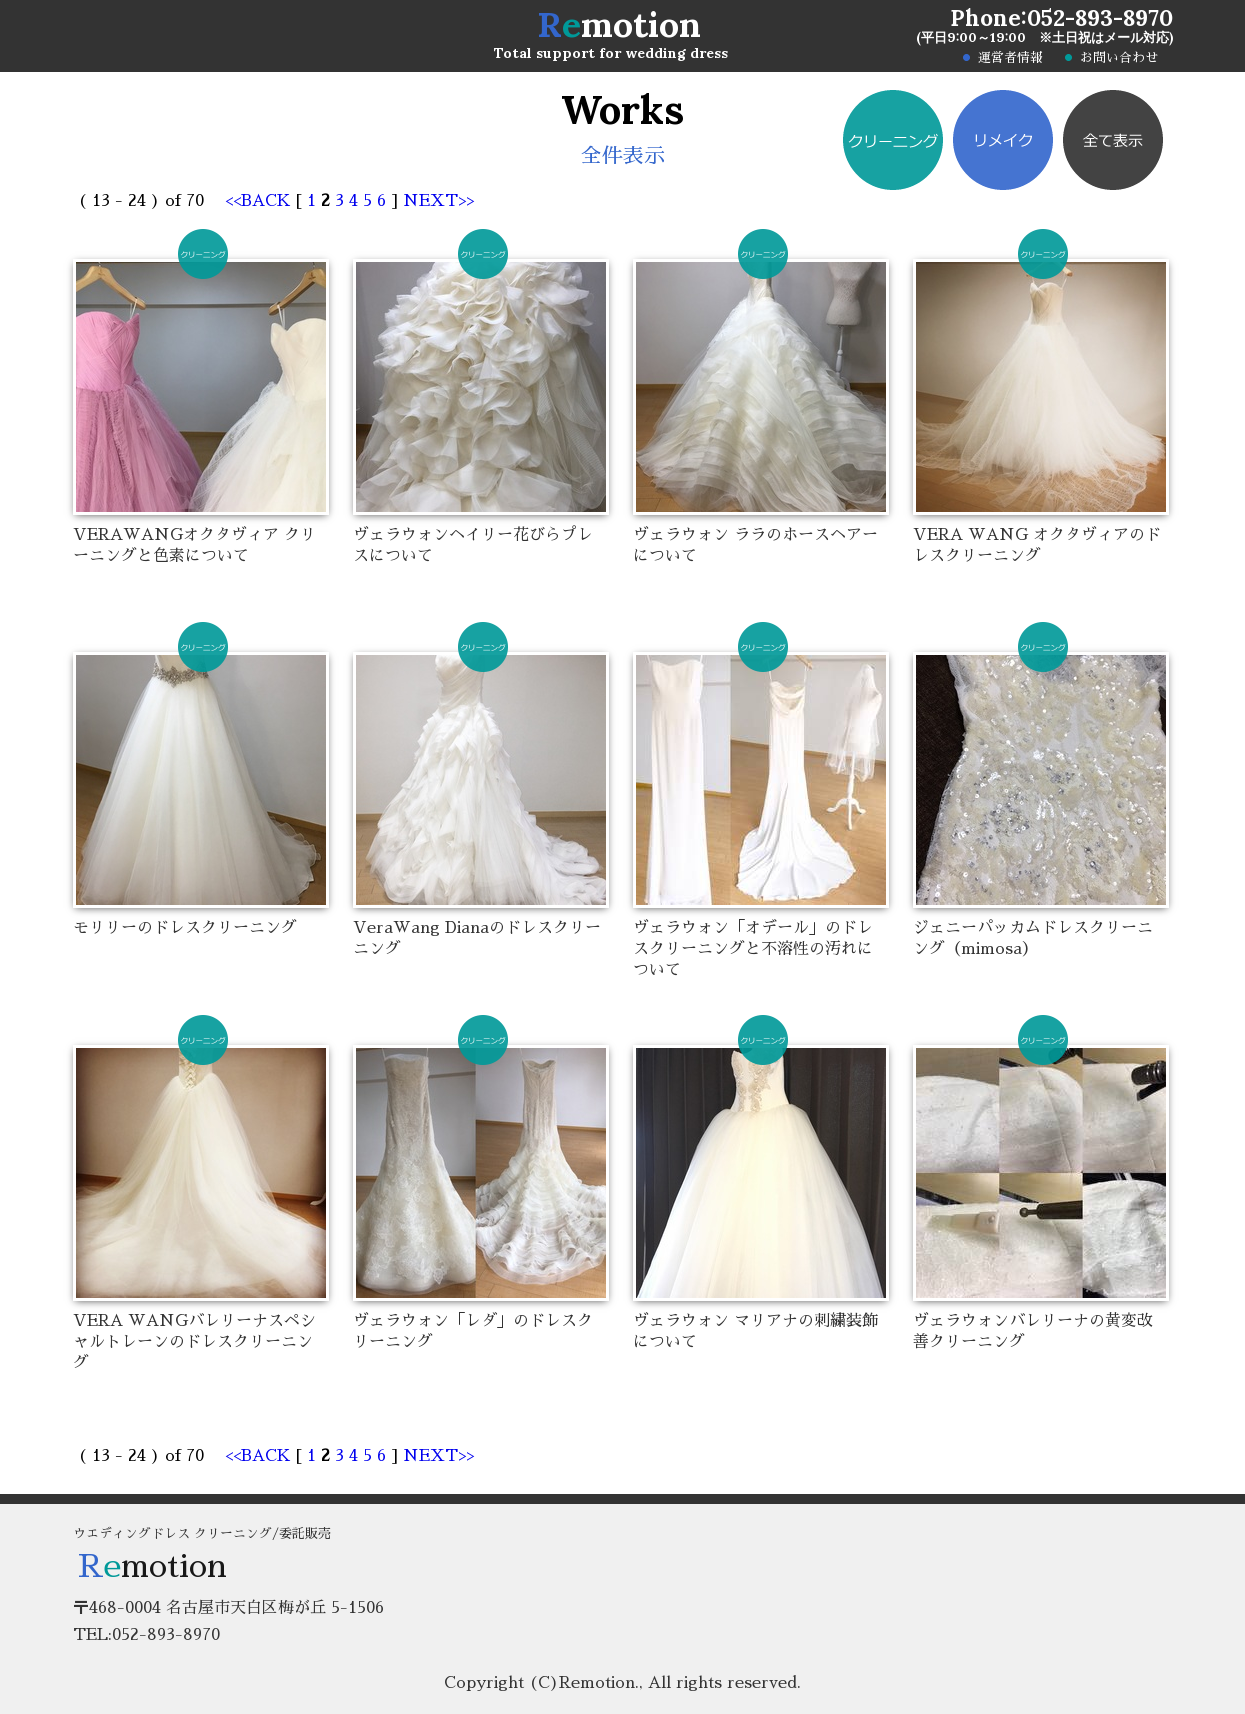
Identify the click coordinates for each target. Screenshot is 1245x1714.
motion (619, 24)
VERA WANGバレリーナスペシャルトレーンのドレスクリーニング (194, 1342)
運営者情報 (1010, 58)
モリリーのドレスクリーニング (185, 928)
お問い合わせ (1119, 58)
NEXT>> (438, 201)
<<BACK (260, 201)
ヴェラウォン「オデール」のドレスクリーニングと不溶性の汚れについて (753, 949)
